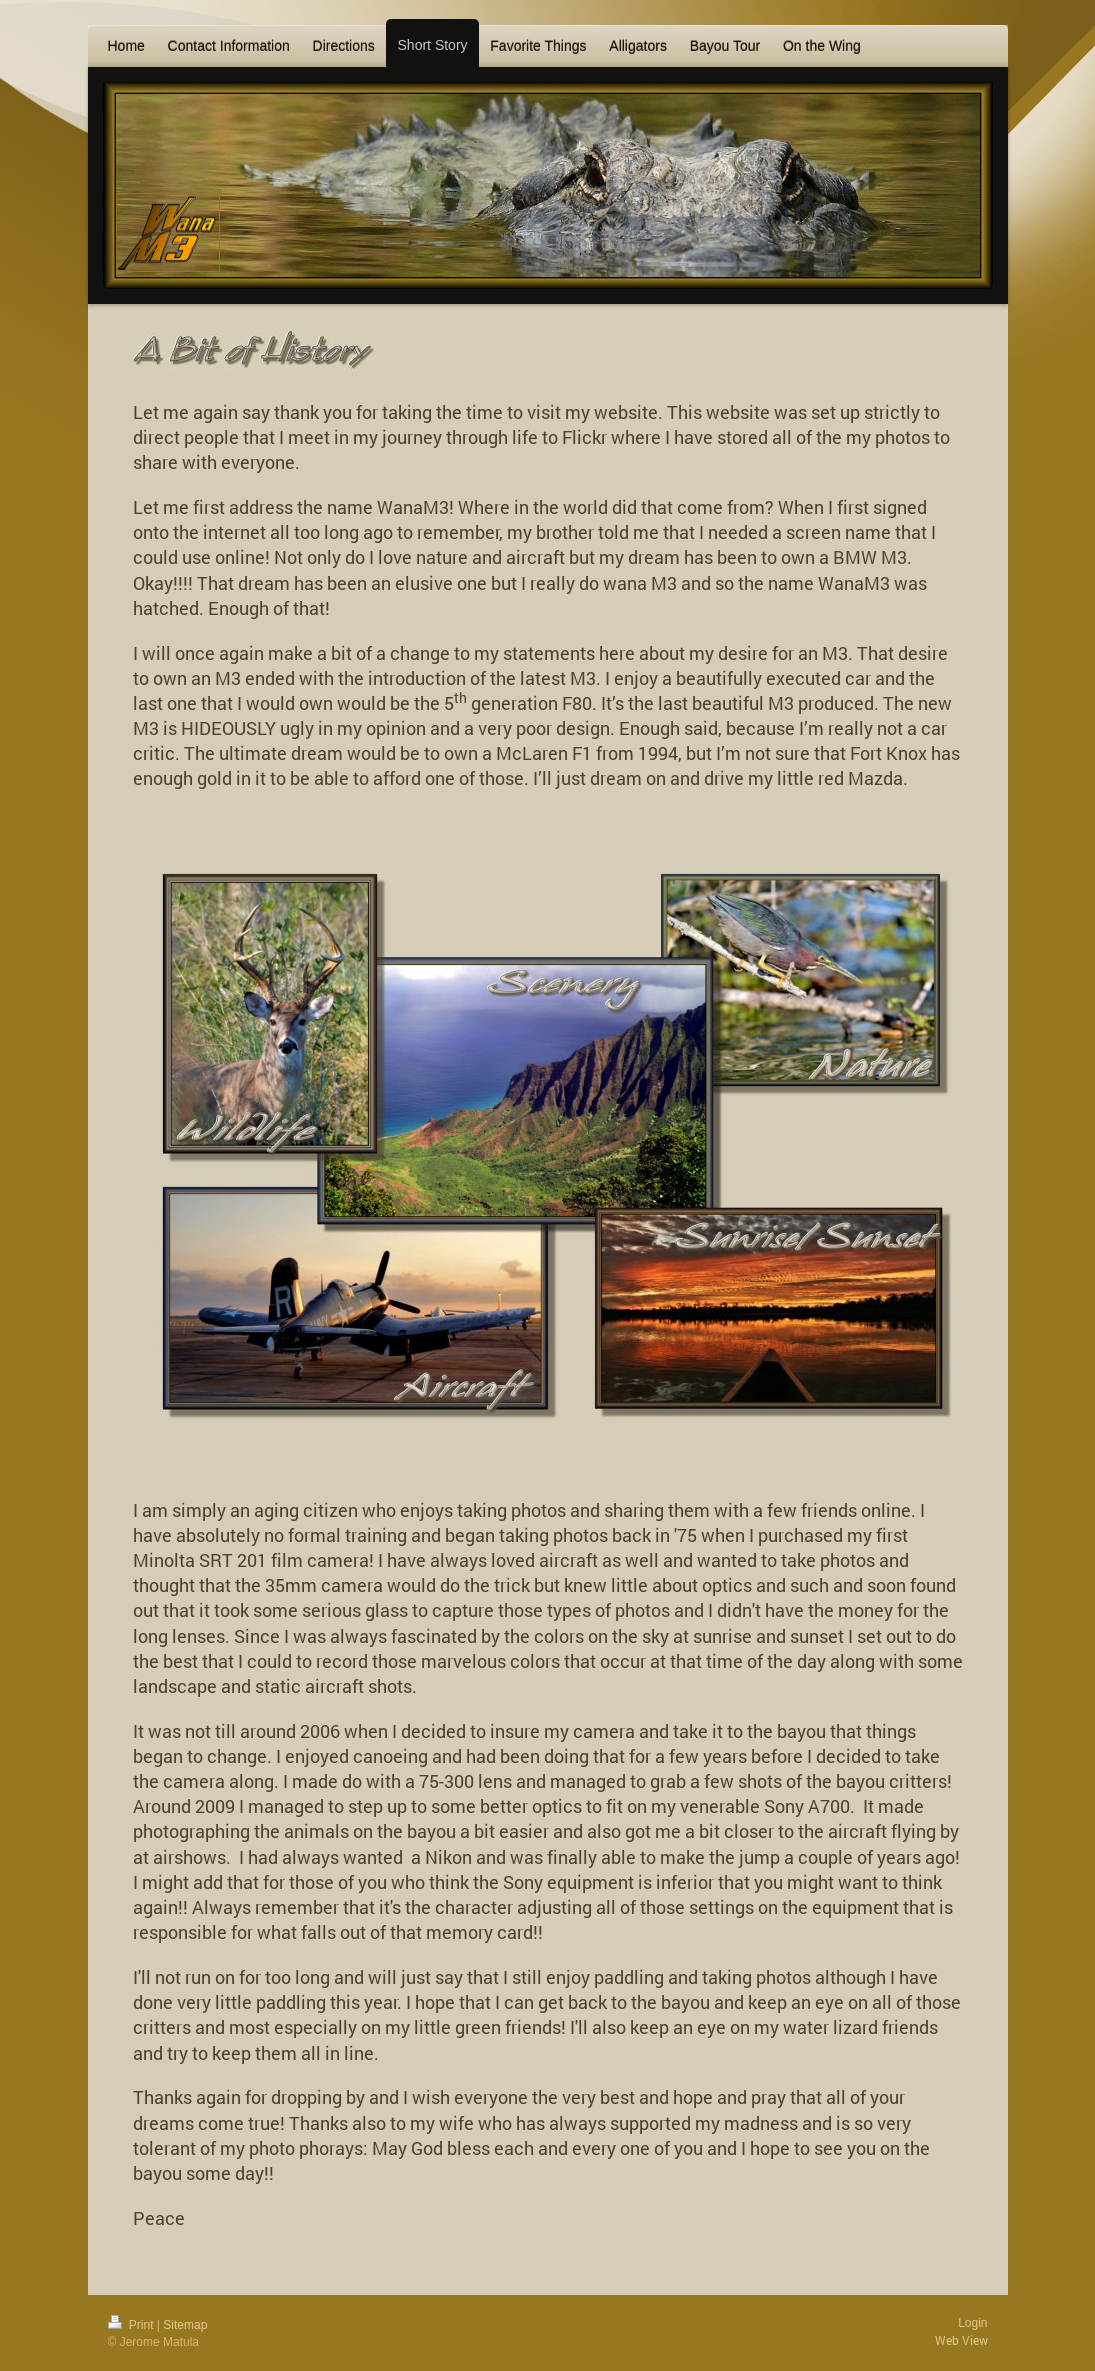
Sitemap (185, 2325)
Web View (961, 2340)
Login (972, 2323)
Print (132, 2325)
